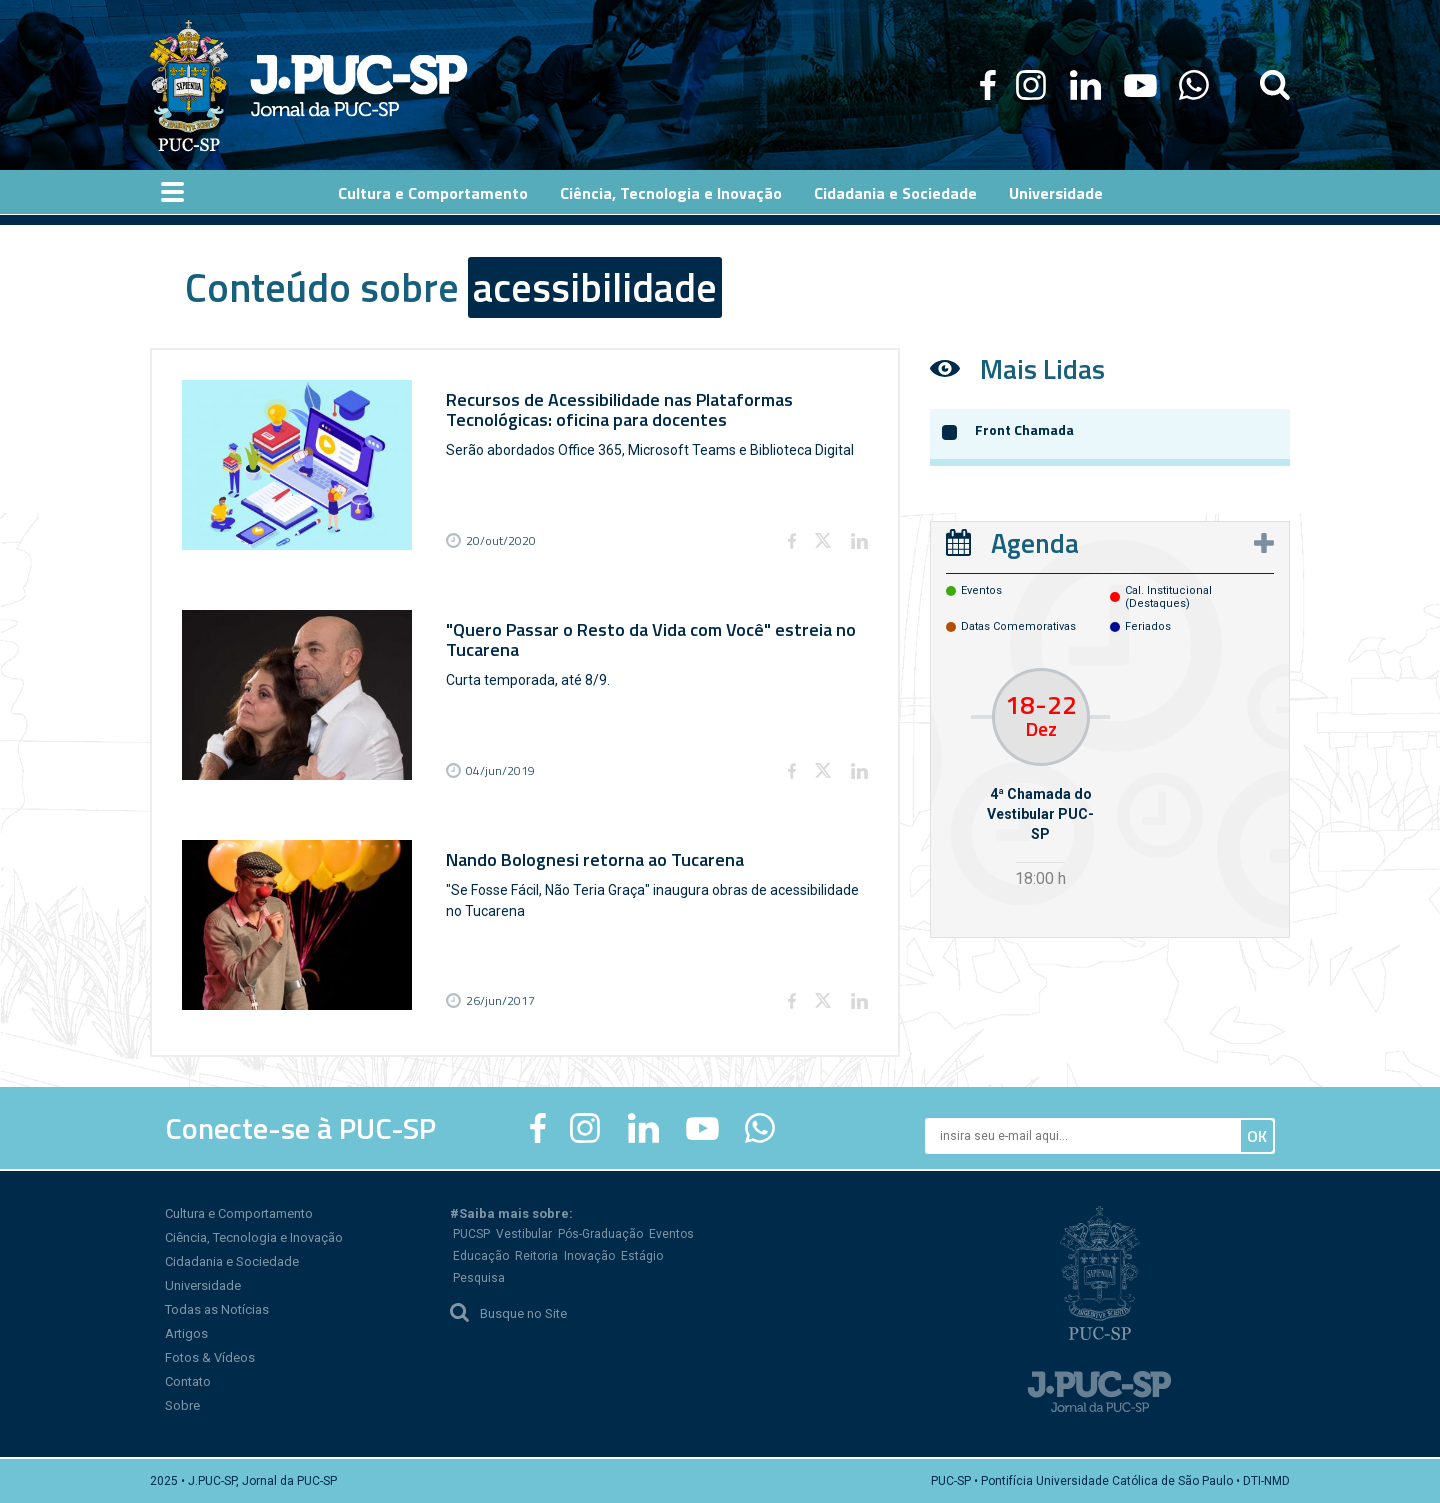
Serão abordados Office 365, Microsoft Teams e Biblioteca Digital (650, 450)
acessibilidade (595, 287)
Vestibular (524, 1234)
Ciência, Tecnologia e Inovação (254, 1237)
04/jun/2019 (500, 770)
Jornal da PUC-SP (359, 85)
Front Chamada (1024, 429)
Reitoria (536, 1256)
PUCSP (471, 1234)
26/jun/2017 (500, 1000)
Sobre (182, 1405)
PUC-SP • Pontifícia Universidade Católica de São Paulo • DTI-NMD (1110, 1481)
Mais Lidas (1042, 368)
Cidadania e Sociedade (232, 1261)
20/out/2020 (501, 540)
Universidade (203, 1285)
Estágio (642, 1256)
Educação (481, 1256)
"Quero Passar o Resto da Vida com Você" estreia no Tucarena (651, 639)
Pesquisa (479, 1278)
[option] (1040, 780)
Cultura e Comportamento (239, 1213)
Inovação (589, 1256)
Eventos (671, 1234)
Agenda (1035, 542)
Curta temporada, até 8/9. (528, 680)
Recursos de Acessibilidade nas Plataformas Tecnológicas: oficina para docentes (619, 409)
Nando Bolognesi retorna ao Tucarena (595, 859)
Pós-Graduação (600, 1234)
